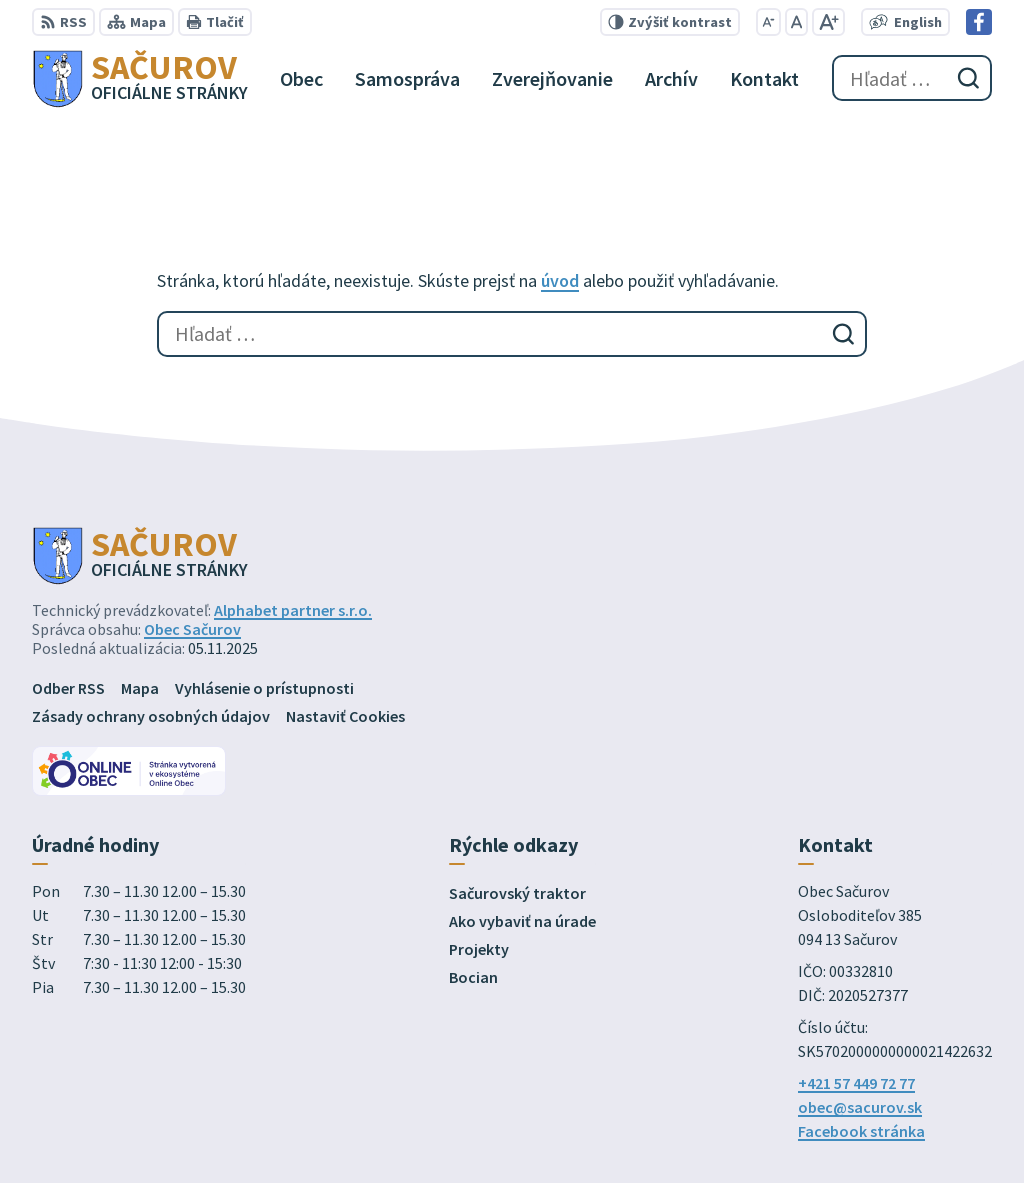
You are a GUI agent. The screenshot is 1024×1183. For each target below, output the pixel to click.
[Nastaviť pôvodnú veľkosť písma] (796, 22)
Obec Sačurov (192, 629)
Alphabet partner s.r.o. (293, 610)
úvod (560, 280)
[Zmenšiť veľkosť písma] (768, 22)
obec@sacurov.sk (860, 1107)
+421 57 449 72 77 (856, 1083)
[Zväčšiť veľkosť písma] (828, 22)
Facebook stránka (861, 1131)
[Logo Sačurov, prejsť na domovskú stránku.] (140, 78)
